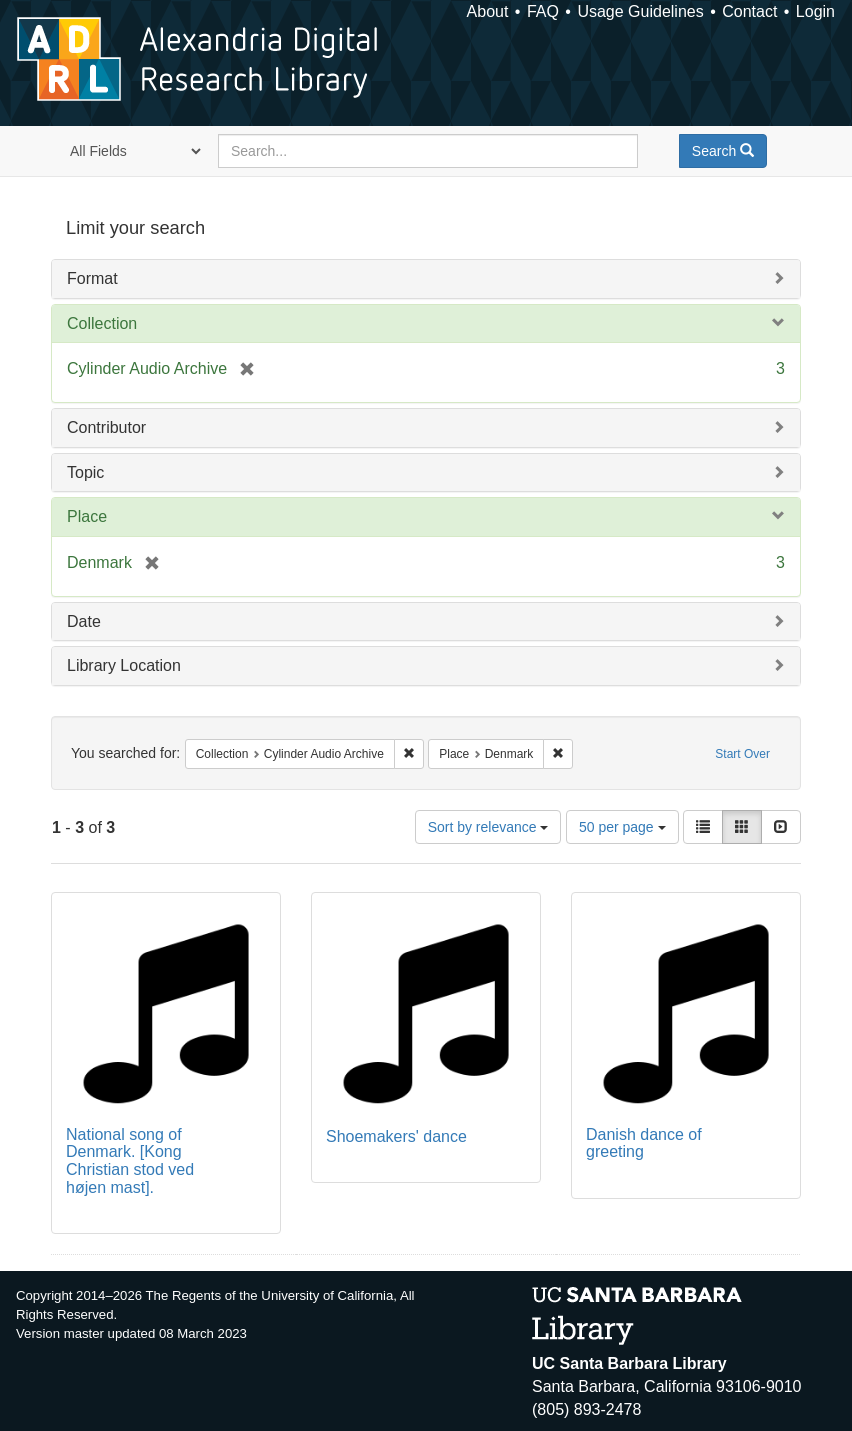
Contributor (106, 427)
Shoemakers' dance (396, 1136)
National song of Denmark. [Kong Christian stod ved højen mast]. (130, 1161)
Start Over (742, 754)
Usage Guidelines (640, 11)
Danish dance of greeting (644, 1143)
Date (84, 621)
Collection (102, 323)
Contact (749, 11)
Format (92, 278)
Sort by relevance (488, 827)
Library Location (124, 665)
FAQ (543, 11)
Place (87, 516)
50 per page (622, 827)
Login (815, 11)
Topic (85, 472)
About (488, 11)
